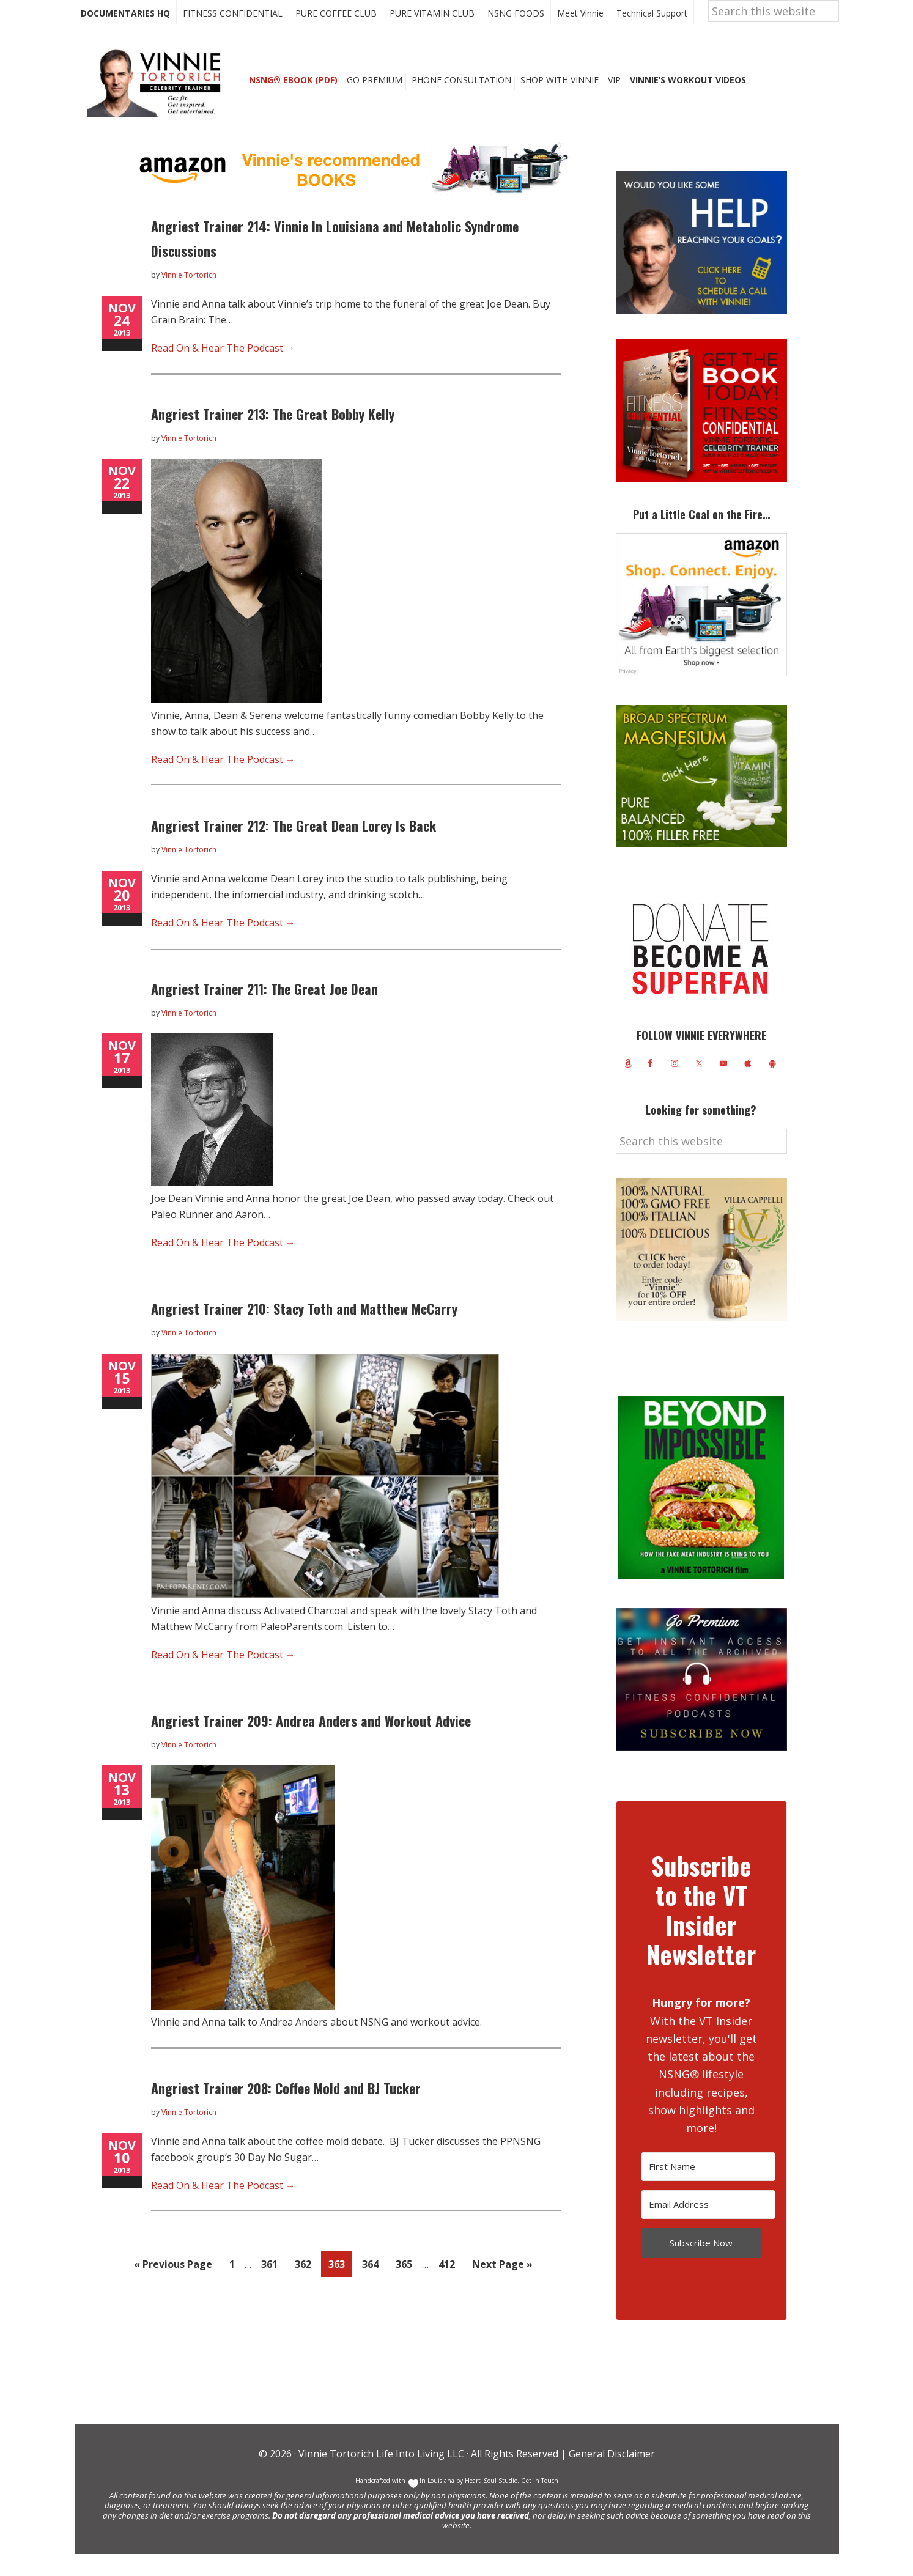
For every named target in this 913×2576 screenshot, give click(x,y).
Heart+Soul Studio (490, 2502)
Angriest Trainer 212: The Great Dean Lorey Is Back (293, 847)
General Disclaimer (610, 2475)
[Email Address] (708, 2226)
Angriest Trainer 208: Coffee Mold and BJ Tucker (286, 2110)
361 (273, 2285)
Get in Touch (539, 2502)
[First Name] (708, 2188)
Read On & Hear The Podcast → (223, 370)
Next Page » (502, 2288)
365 (407, 2285)
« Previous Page (173, 2288)
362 (306, 2285)
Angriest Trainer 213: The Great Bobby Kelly (272, 436)
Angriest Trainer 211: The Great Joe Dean (264, 1010)
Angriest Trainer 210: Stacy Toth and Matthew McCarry (304, 1330)
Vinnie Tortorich (158, 104)
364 (373, 2285)
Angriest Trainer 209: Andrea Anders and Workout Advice (311, 1742)
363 (340, 2285)
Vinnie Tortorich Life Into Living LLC (381, 2475)
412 (450, 2285)
